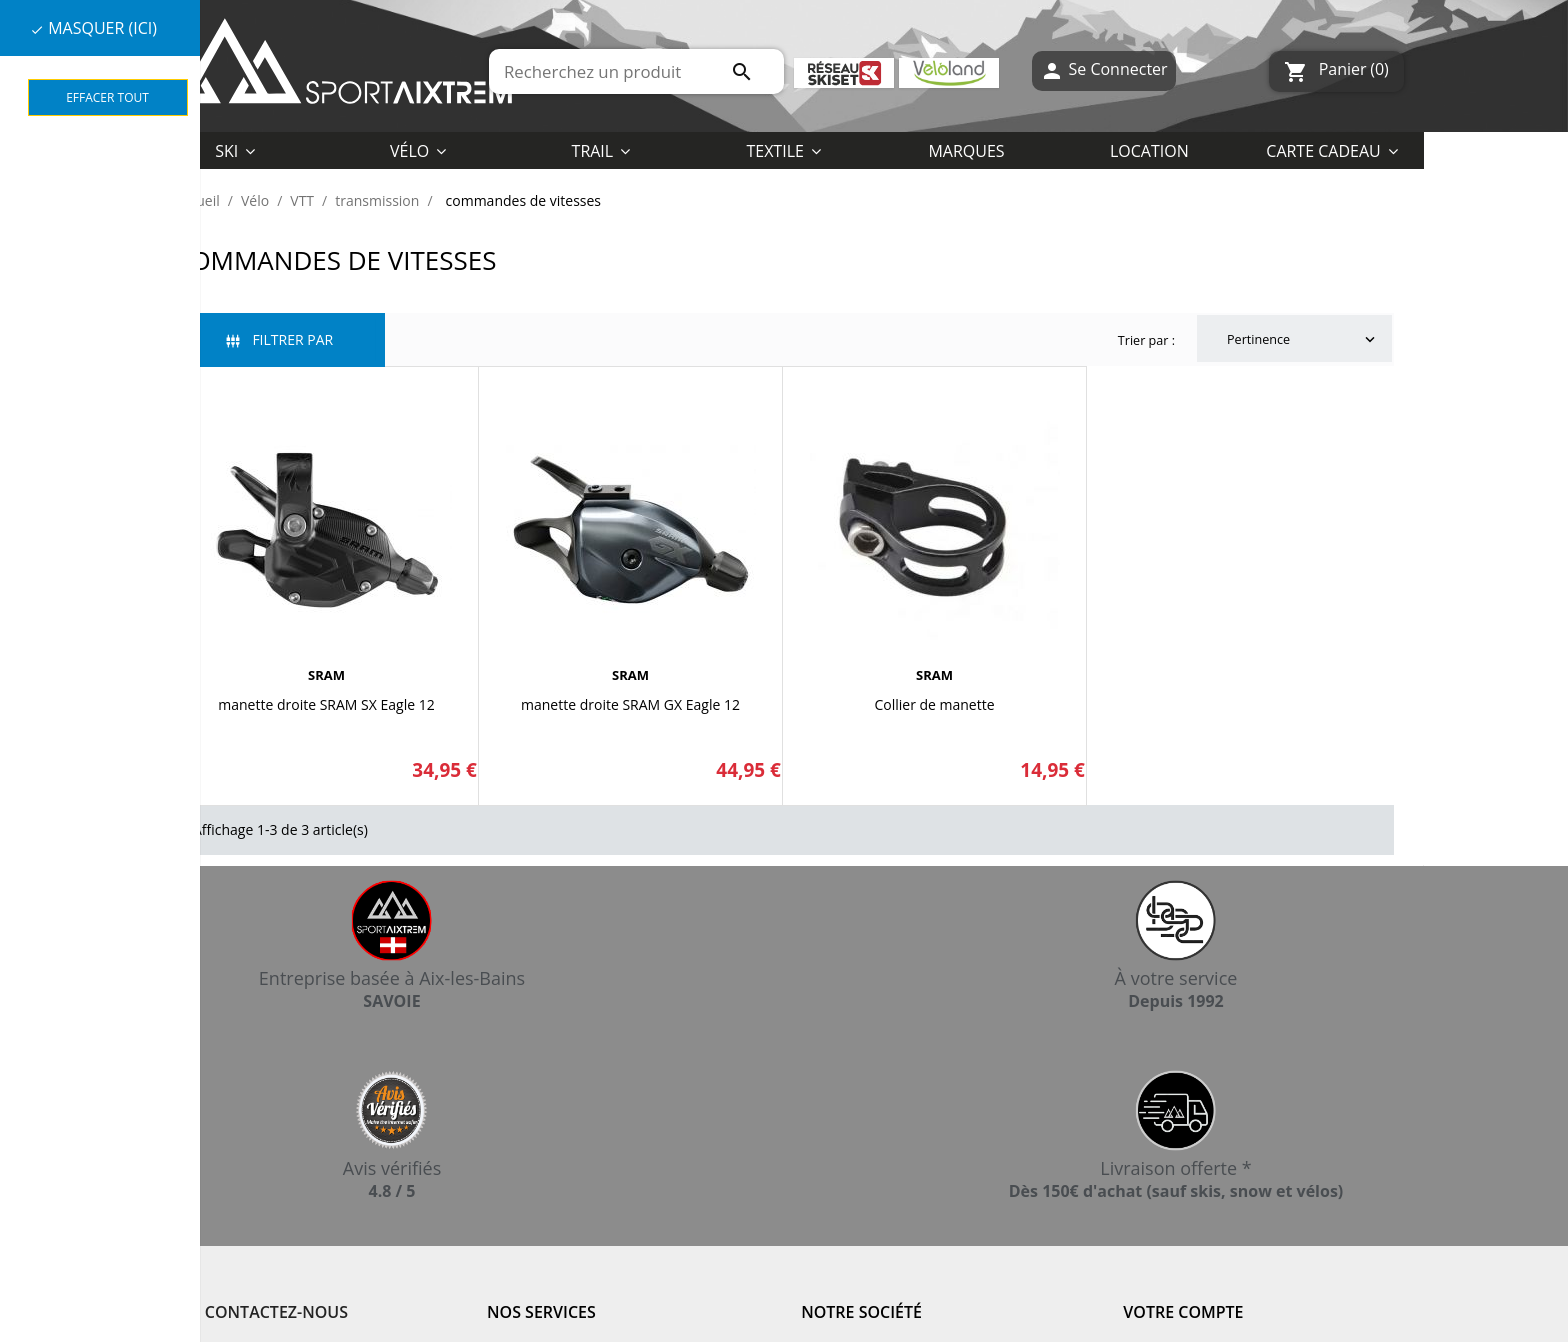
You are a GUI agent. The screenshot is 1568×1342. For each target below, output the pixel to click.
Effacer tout (107, 97)
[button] (783, 150)
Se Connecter (1103, 71)
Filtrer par (279, 339)
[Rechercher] (636, 71)
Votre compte (1183, 1312)
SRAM (326, 675)
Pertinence (1303, 340)
